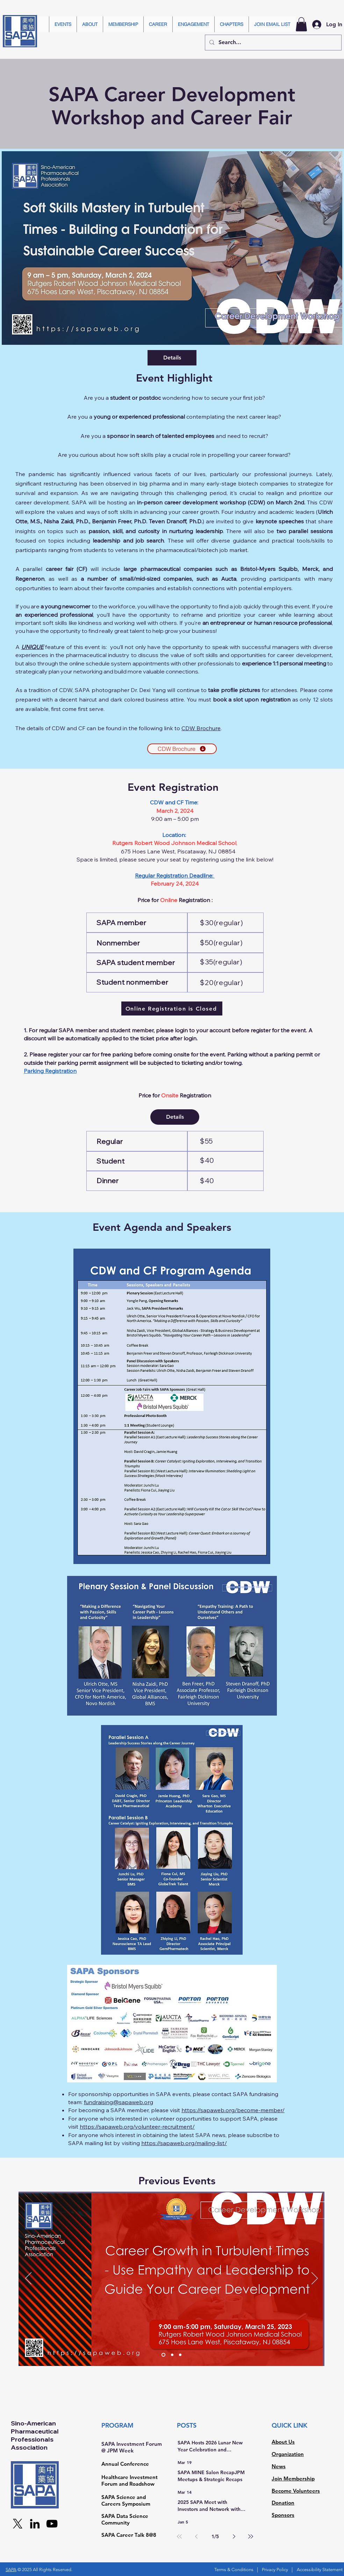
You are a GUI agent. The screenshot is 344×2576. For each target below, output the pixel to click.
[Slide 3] (180, 2355)
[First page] (179, 2536)
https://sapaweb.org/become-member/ (233, 2110)
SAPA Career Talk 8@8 (128, 2535)
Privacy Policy (275, 2569)
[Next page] (234, 2536)
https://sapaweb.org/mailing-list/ (184, 2142)
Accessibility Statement (320, 2569)
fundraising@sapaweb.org (118, 2102)
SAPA (11, 2569)
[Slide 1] (163, 2355)
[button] (63, 24)
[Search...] (272, 42)
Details (172, 357)
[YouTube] (52, 2523)
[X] (17, 2523)
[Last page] (250, 2536)
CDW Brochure (201, 728)
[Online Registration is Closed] (171, 1008)
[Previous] (28, 2278)
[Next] (314, 2278)
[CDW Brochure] (182, 749)
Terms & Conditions (233, 2569)
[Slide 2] (172, 2355)
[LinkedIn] (35, 2523)
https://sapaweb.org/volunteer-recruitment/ (137, 2126)
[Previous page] (196, 2536)
